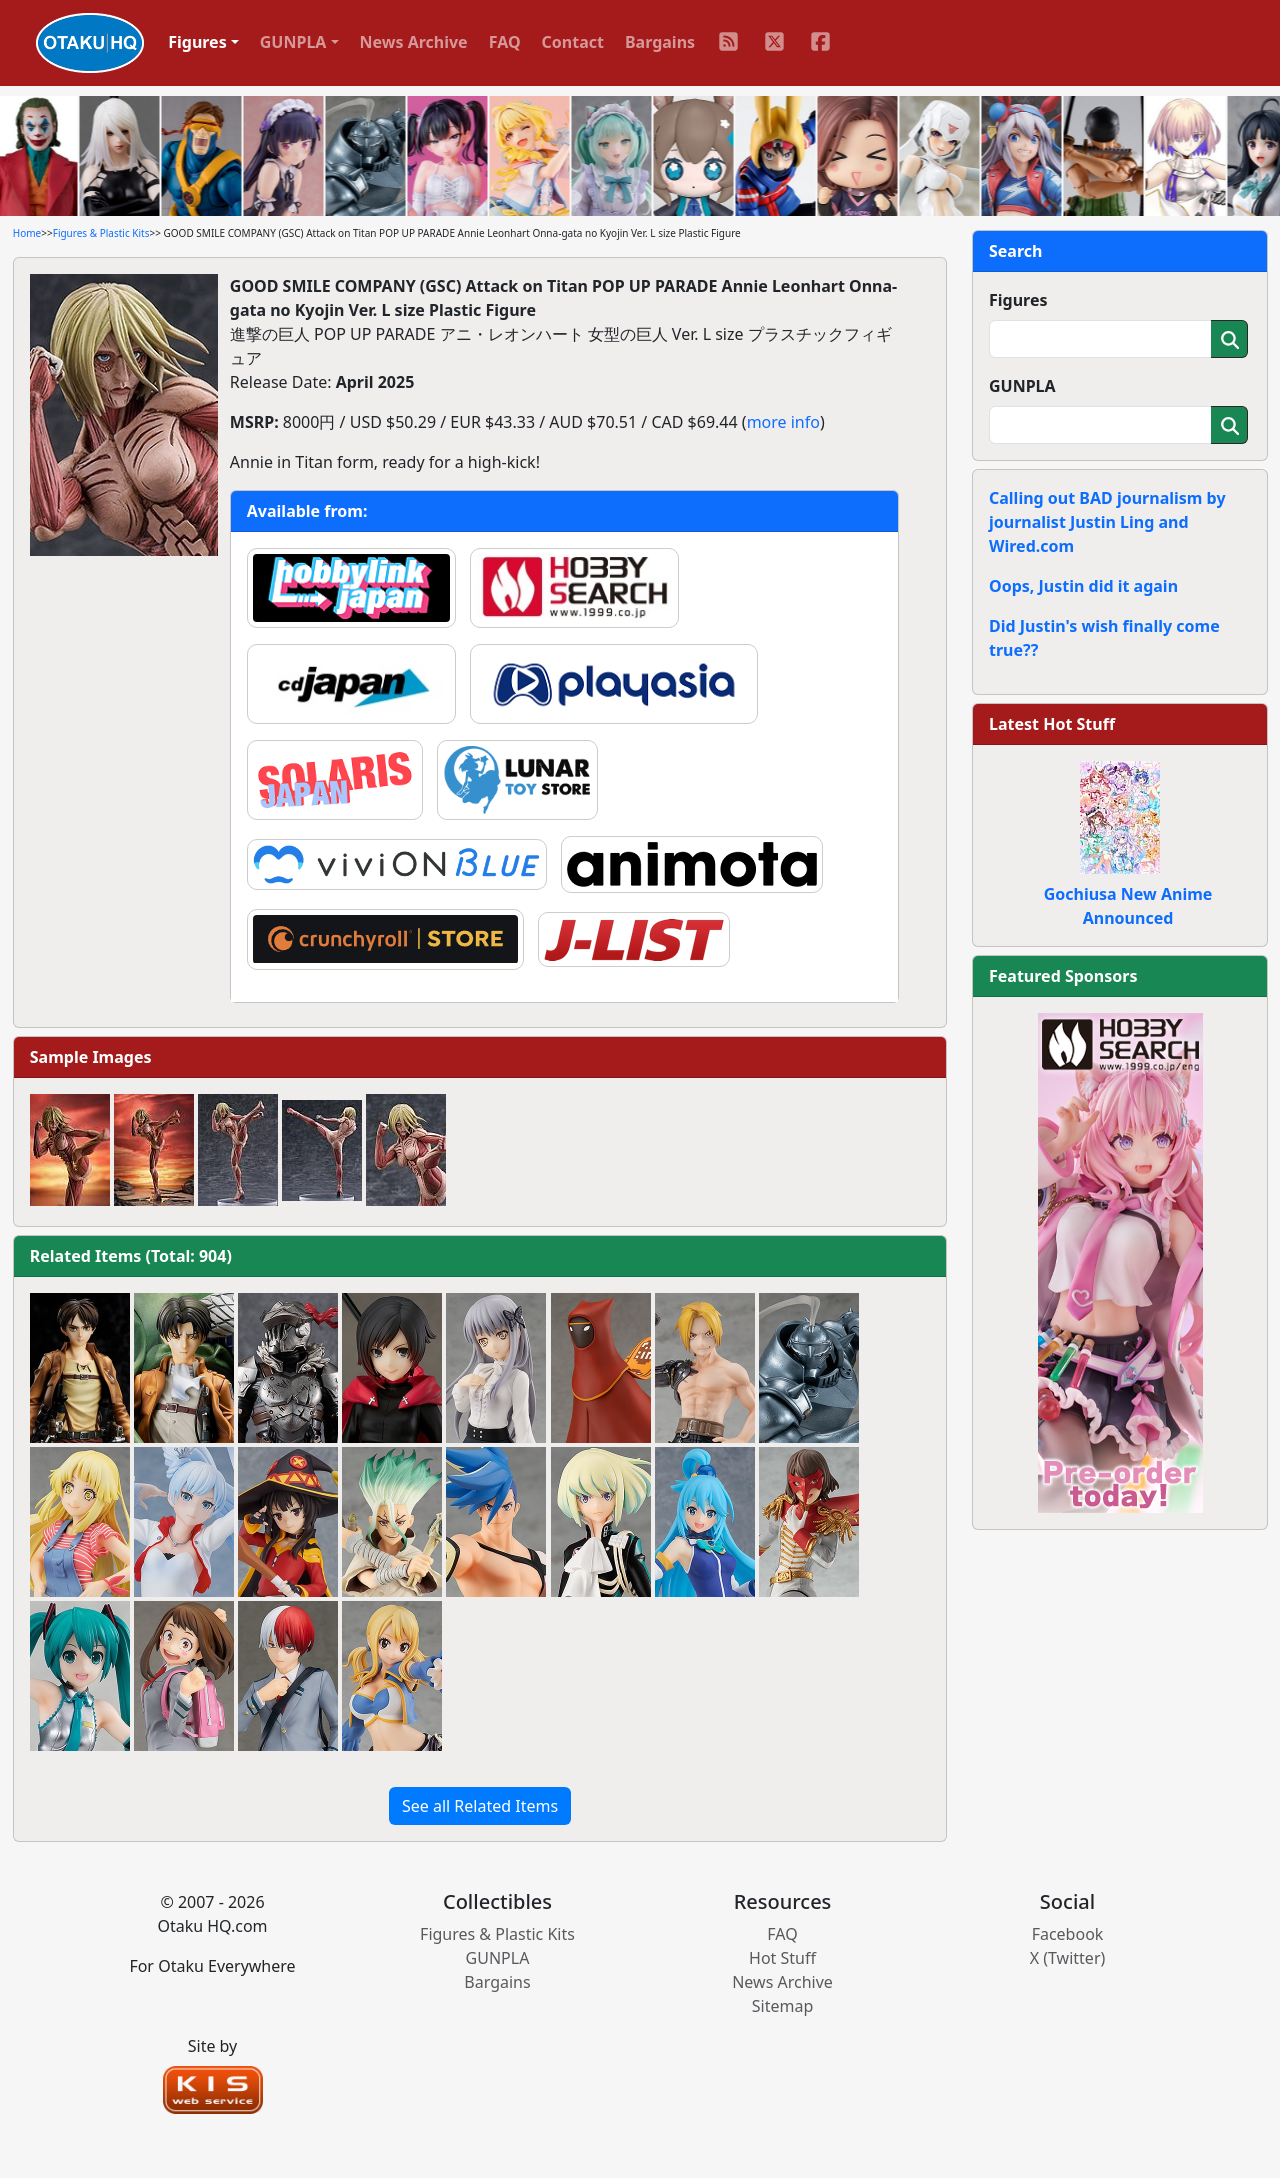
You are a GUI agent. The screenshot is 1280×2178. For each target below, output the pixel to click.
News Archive (414, 42)
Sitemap (783, 2006)
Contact (573, 42)
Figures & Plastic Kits (101, 233)
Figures (1018, 300)
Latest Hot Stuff (1052, 724)
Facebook (1068, 1934)
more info (783, 422)
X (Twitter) (1068, 1958)
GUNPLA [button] (293, 42)
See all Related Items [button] (480, 1806)
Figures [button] (197, 42)
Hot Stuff (782, 1958)
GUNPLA (1022, 386)
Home (27, 233)
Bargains (660, 42)
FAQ (505, 42)
